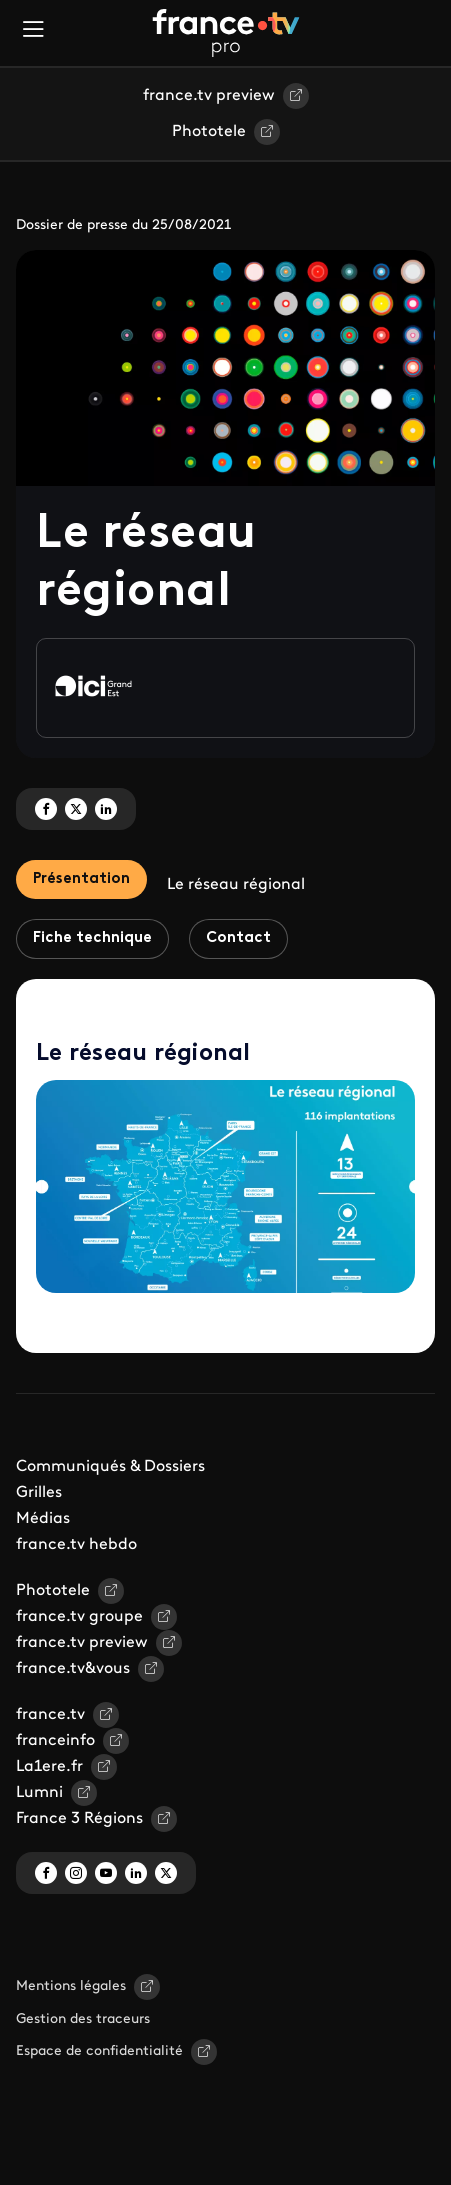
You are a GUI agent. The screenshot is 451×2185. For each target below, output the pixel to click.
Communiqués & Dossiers (110, 1467)
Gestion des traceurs (83, 2019)
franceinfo (55, 1741)
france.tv (50, 1715)
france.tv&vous (73, 1669)
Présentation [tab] (81, 879)
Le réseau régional (236, 885)
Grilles (39, 1493)
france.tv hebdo (76, 1545)
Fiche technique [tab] (92, 938)
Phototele (209, 132)
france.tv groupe (79, 1617)
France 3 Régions (79, 1819)
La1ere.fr (49, 1767)
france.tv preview (209, 96)
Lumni (39, 1793)
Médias (43, 1519)
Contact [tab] (238, 938)
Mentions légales (71, 1986)
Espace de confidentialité (99, 2051)
